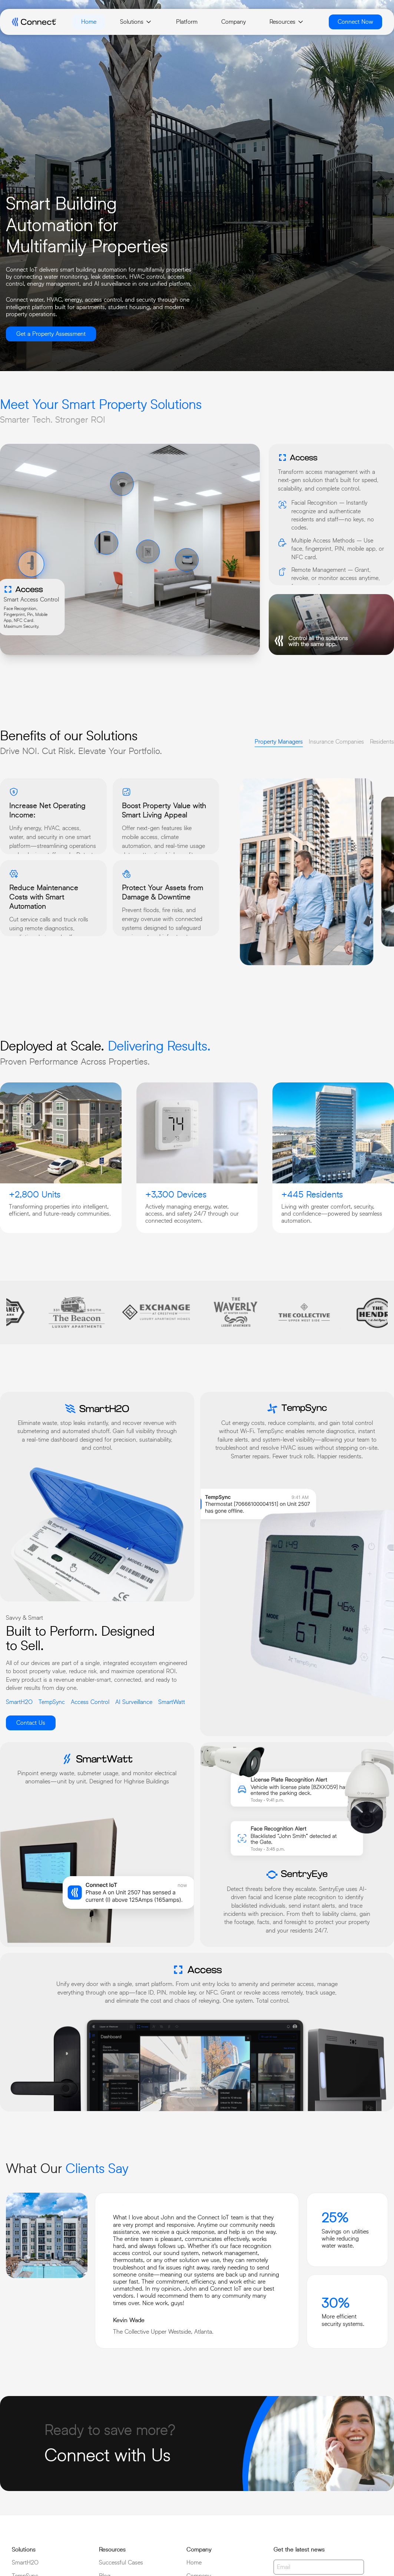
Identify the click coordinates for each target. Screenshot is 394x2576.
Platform (187, 21)
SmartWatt (171, 1701)
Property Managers (279, 741)
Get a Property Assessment (51, 333)
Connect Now (355, 21)
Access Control (90, 1701)
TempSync (52, 1701)
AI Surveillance (133, 1701)
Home (88, 21)
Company (233, 21)
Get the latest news (299, 2549)
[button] (31, 564)
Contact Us (30, 1722)
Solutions (136, 22)
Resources (286, 22)
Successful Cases (121, 2562)
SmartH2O (19, 1701)
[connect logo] (34, 22)
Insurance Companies (336, 741)
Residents (382, 741)
